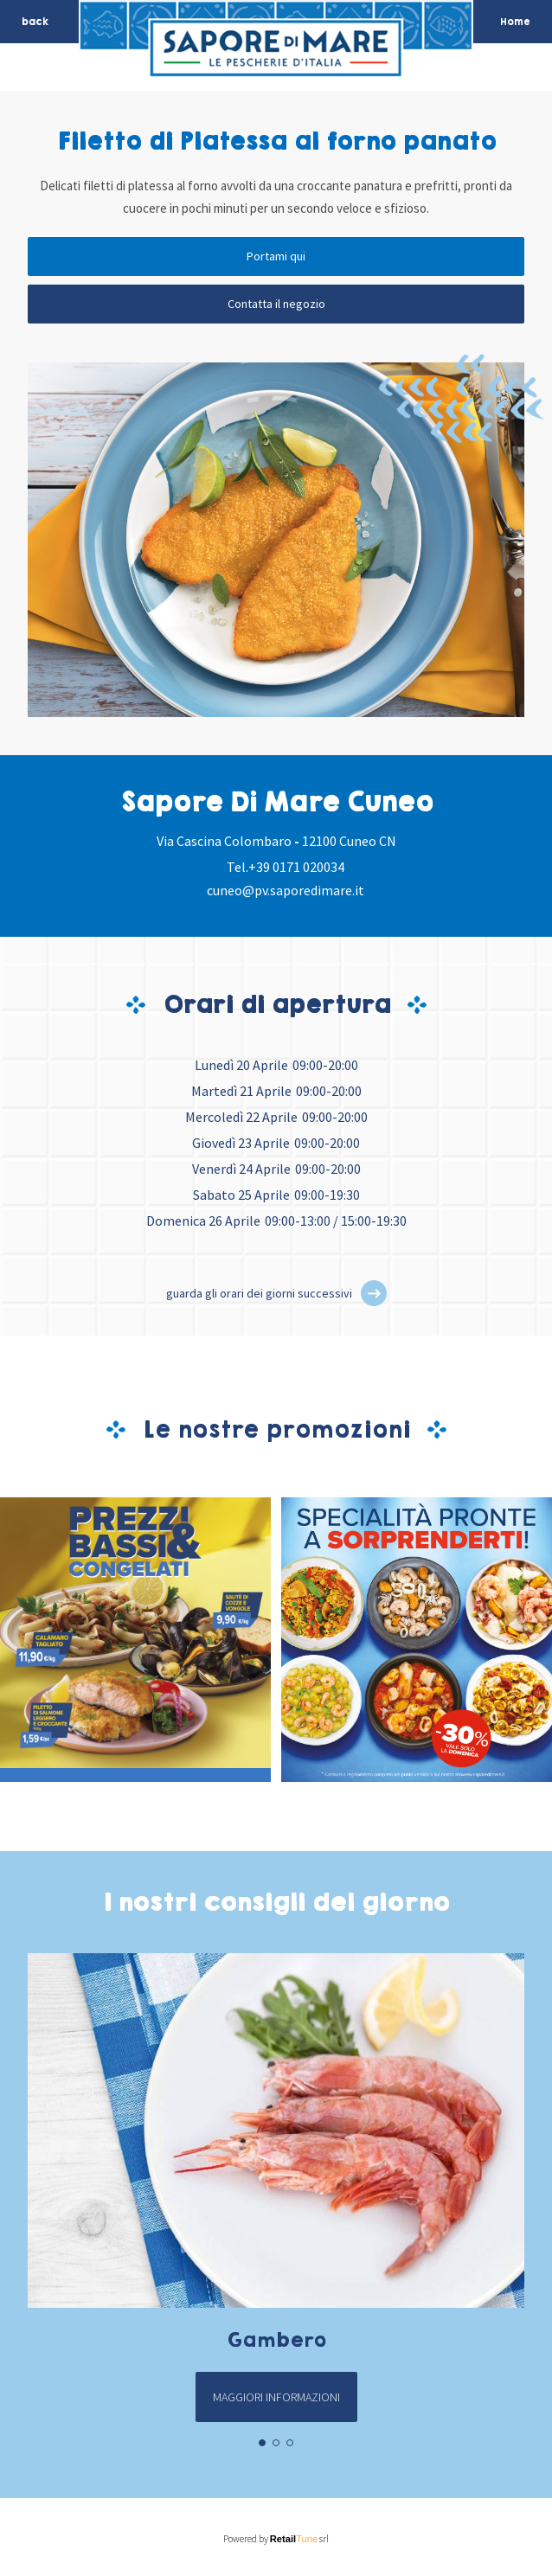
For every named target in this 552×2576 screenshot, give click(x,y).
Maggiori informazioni (276, 2397)
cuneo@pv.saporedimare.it (285, 890)
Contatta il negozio (276, 303)
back (35, 22)
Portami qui (276, 256)
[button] (374, 1293)
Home (515, 22)
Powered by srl (276, 2539)
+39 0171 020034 (296, 866)
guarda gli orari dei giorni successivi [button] (259, 1293)
